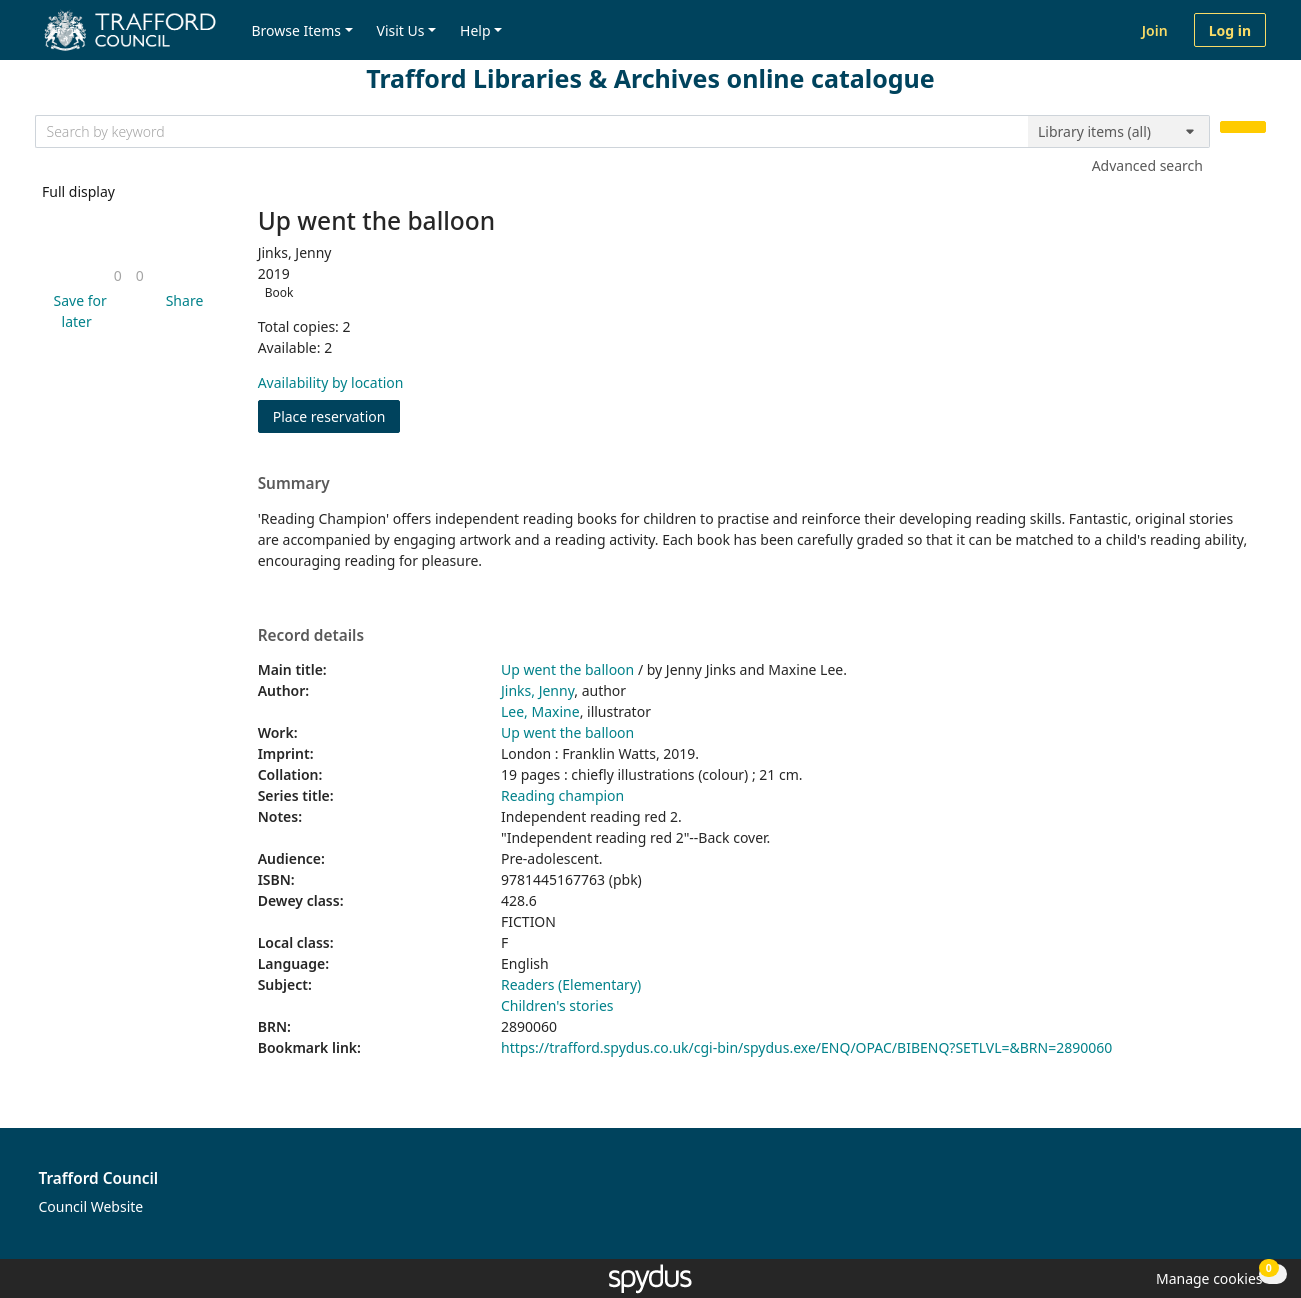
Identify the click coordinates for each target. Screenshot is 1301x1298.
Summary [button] (294, 484)
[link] (118, 275)
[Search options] (1119, 132)
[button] (76, 311)
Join (1155, 30)
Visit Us (401, 30)
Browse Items (296, 30)
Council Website (91, 1206)
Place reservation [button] (337, 415)
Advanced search (1147, 165)
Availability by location (331, 382)
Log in (1230, 30)
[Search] (1243, 127)
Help (475, 30)
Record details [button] (311, 636)
